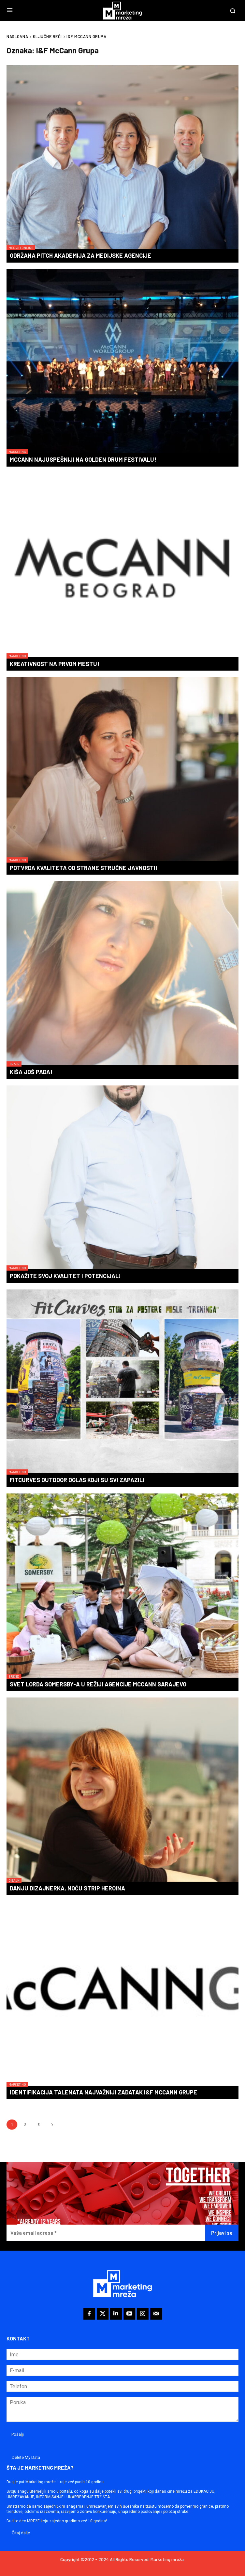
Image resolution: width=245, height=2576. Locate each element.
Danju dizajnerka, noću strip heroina (67, 1888)
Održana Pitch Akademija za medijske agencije (80, 255)
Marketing (17, 452)
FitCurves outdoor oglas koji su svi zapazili (77, 1479)
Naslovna (17, 36)
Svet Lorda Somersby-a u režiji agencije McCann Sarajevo (98, 1684)
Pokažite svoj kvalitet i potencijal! (65, 1275)
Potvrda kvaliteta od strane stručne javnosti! (84, 867)
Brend (13, 1676)
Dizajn (14, 1064)
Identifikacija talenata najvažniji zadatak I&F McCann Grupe (103, 2092)
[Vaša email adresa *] (106, 2233)
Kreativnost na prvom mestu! (54, 663)
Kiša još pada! (31, 1071)
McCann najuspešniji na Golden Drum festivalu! (83, 459)
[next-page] (52, 2124)
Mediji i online (20, 248)
